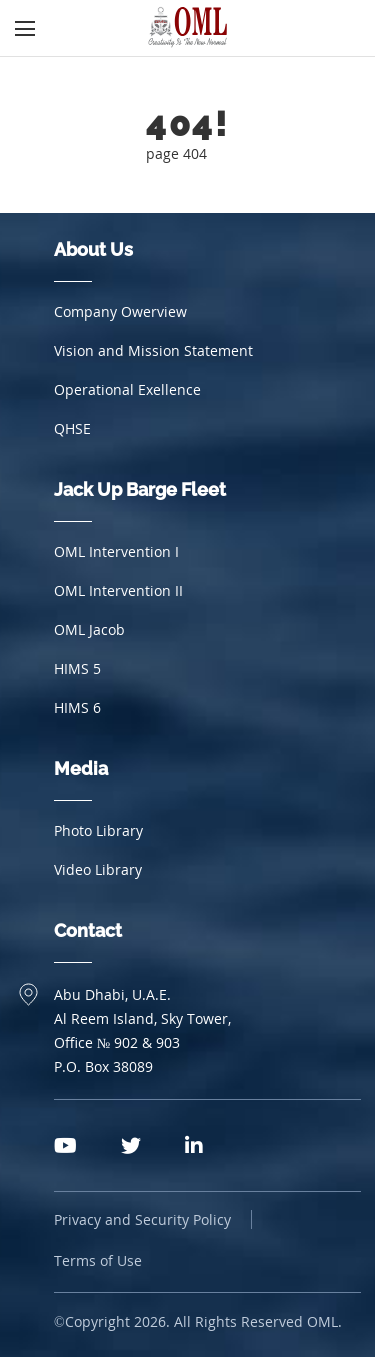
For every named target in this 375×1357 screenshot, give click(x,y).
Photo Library (98, 830)
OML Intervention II (118, 590)
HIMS (77, 668)
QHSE (72, 428)
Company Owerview (120, 311)
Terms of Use (98, 1260)
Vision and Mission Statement (153, 350)
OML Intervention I (116, 551)
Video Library (98, 869)
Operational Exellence (127, 389)
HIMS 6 (77, 707)
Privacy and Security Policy (142, 1219)
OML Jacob (89, 629)
